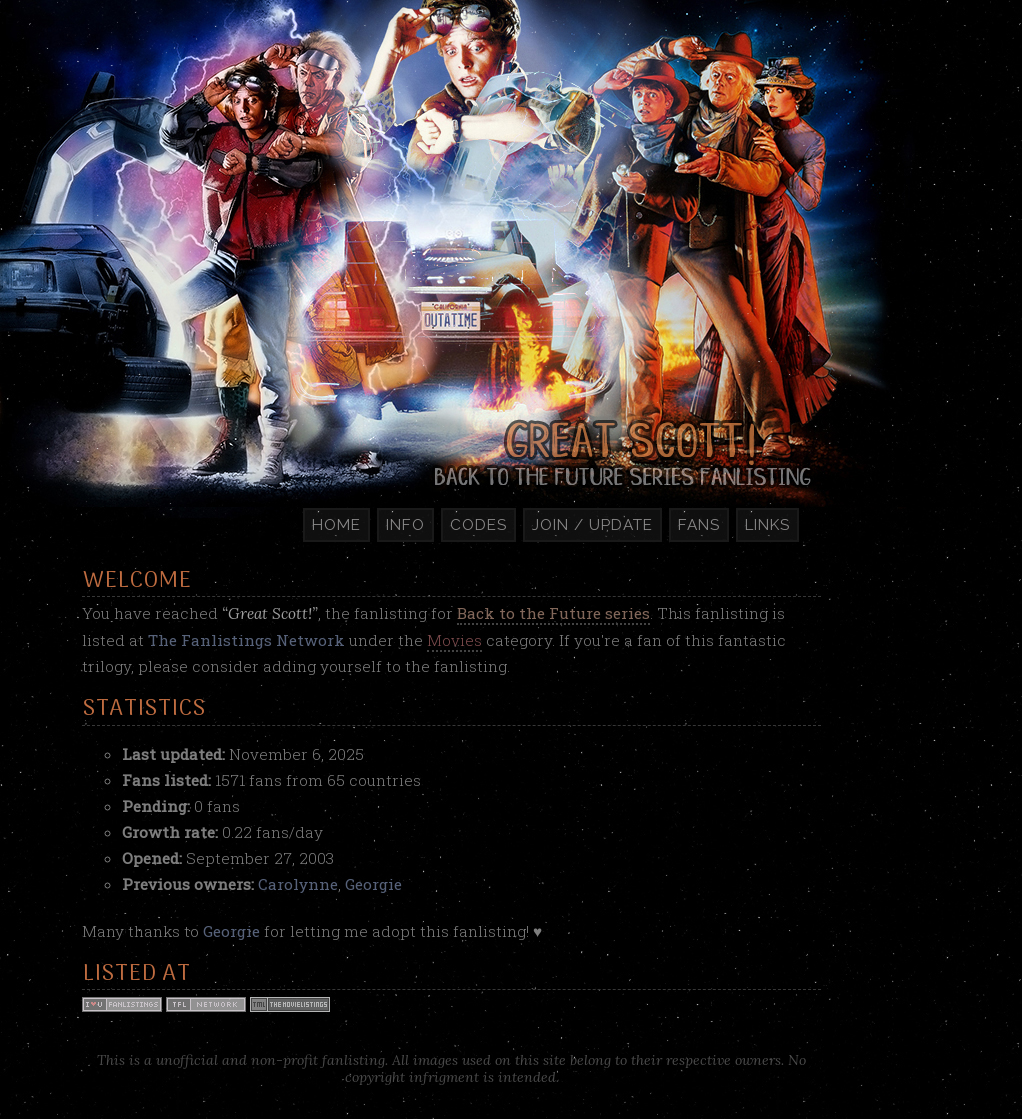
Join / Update (592, 525)
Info (405, 525)
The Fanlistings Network (246, 640)
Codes (478, 525)
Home (336, 525)
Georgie (373, 884)
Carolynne (298, 884)
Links (767, 525)
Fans (699, 525)
